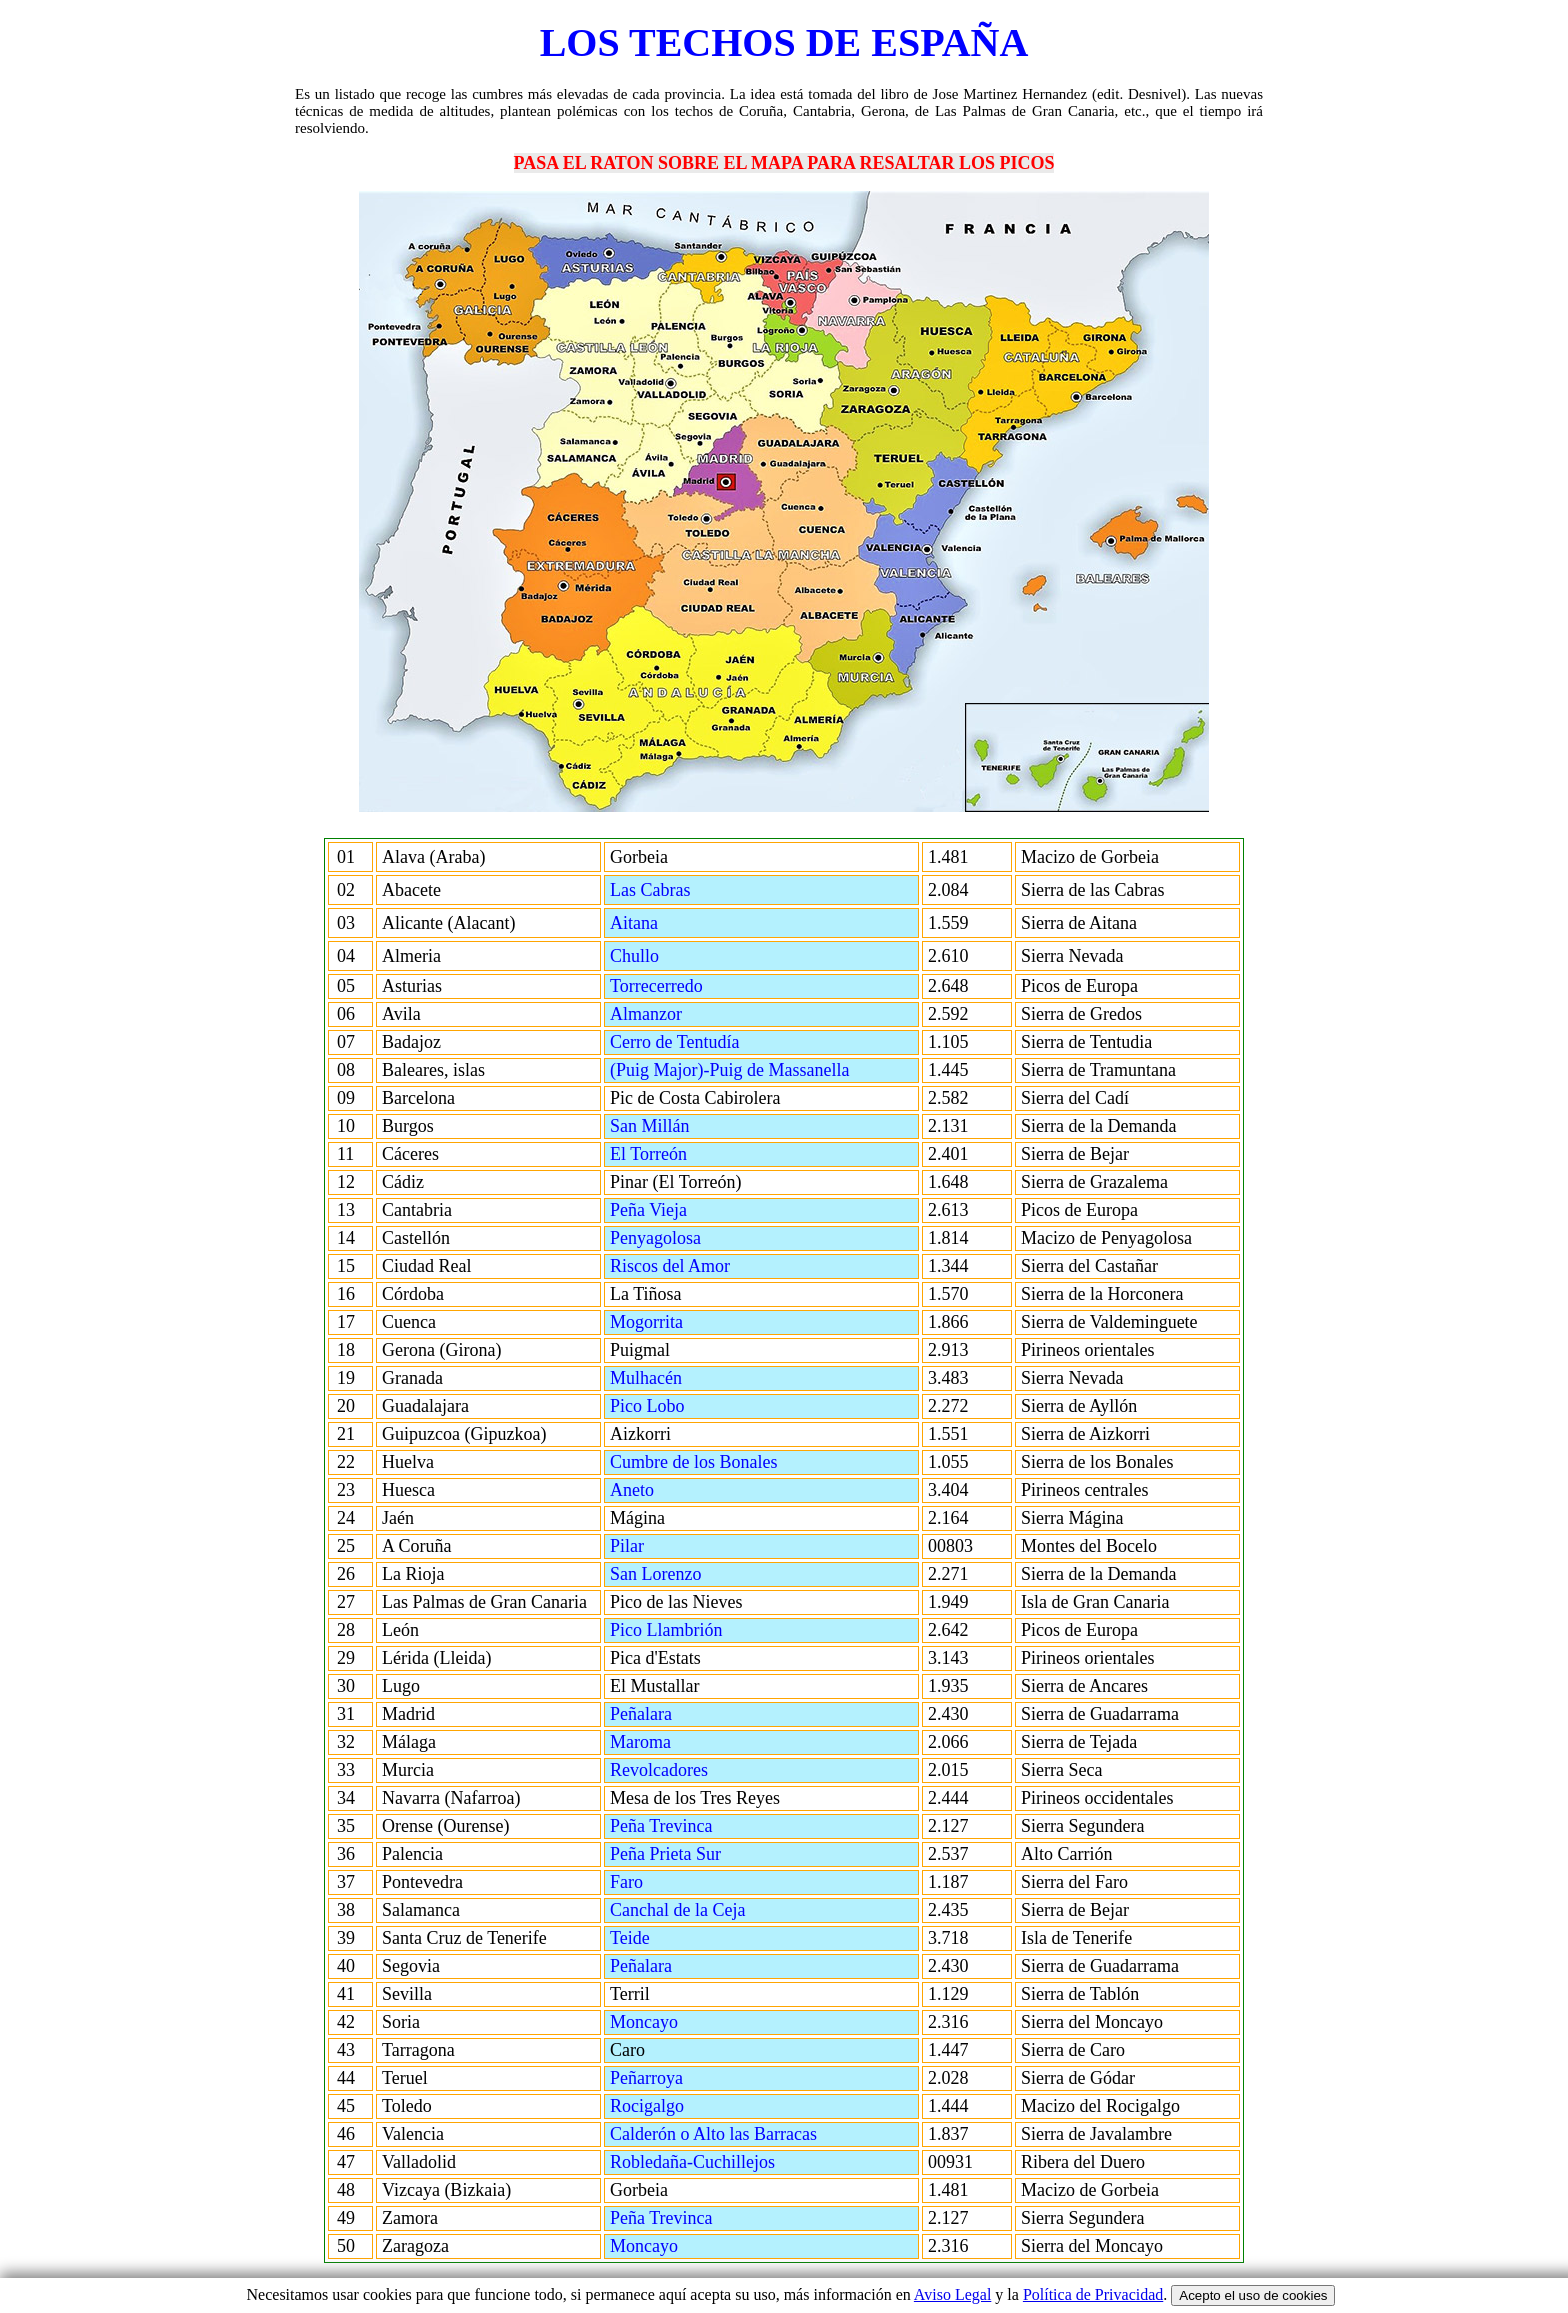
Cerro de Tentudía (674, 1042)
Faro (676, 1882)
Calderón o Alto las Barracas (727, 2134)
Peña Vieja (678, 1210)
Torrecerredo (672, 986)
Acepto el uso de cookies (1253, 2295)
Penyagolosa (682, 1238)
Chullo (682, 956)
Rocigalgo (696, 2106)
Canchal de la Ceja (707, 1910)
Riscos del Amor (699, 1266)
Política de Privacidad (1093, 2294)
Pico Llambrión (695, 1630)
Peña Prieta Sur (694, 1854)
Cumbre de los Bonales (723, 1462)
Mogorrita (675, 1322)
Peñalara (690, 1714)
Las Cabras (688, 890)
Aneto (681, 1490)
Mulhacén (675, 1378)
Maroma (690, 1742)
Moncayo (693, 2022)
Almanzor (697, 1014)
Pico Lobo (676, 1406)
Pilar (676, 1546)
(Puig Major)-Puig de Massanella (729, 1070)
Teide (679, 1938)
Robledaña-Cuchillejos (721, 2162)
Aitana (681, 923)
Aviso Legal (952, 2294)
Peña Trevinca (690, 1826)
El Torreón (677, 1154)
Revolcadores (708, 1770)
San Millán (688, 1126)
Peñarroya (696, 2078)
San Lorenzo (705, 1574)
